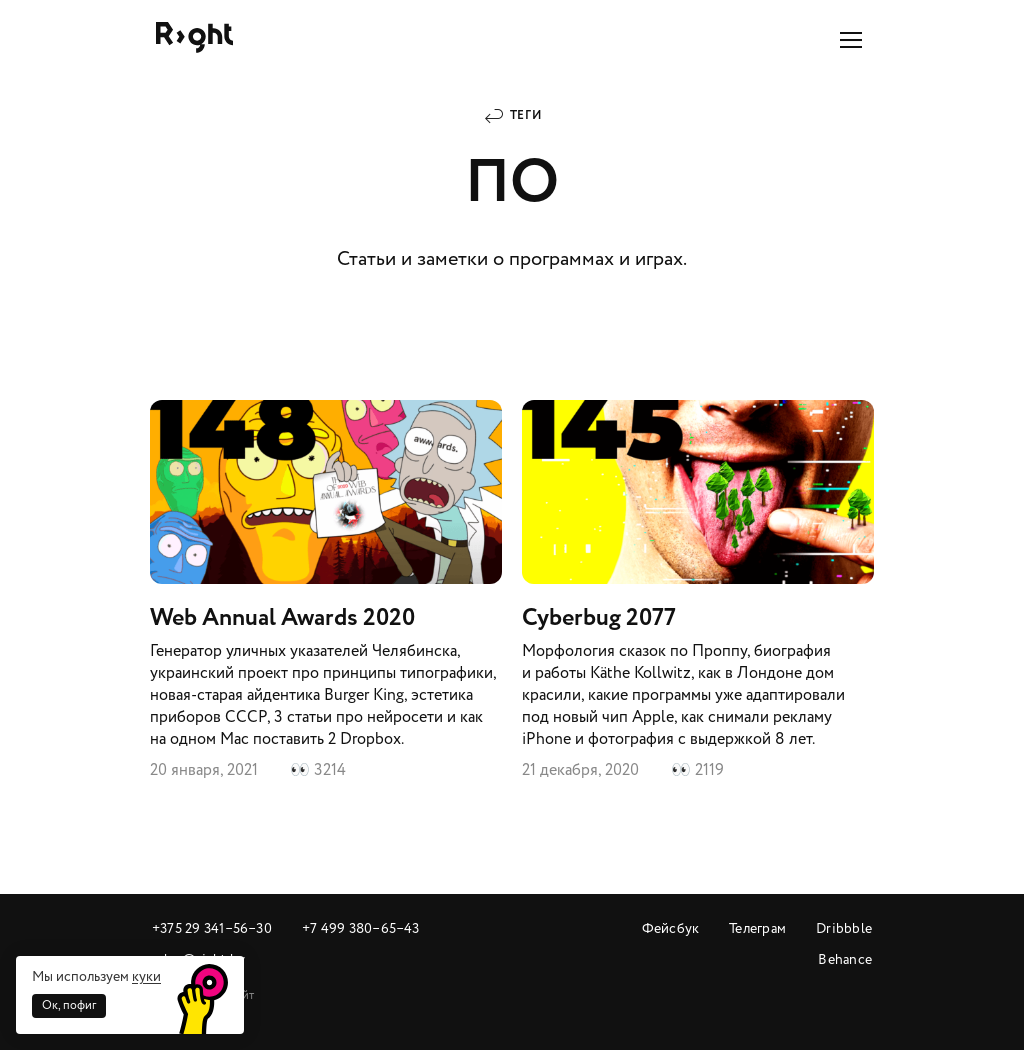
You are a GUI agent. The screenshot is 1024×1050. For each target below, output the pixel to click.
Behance (845, 959)
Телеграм (757, 928)
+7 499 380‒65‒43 (361, 928)
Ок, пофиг (69, 1005)
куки (146, 976)
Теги (526, 115)
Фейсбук (671, 928)
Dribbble (844, 928)
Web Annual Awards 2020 (326, 591)
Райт (194, 37)
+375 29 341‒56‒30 (212, 928)
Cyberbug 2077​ (698, 591)
